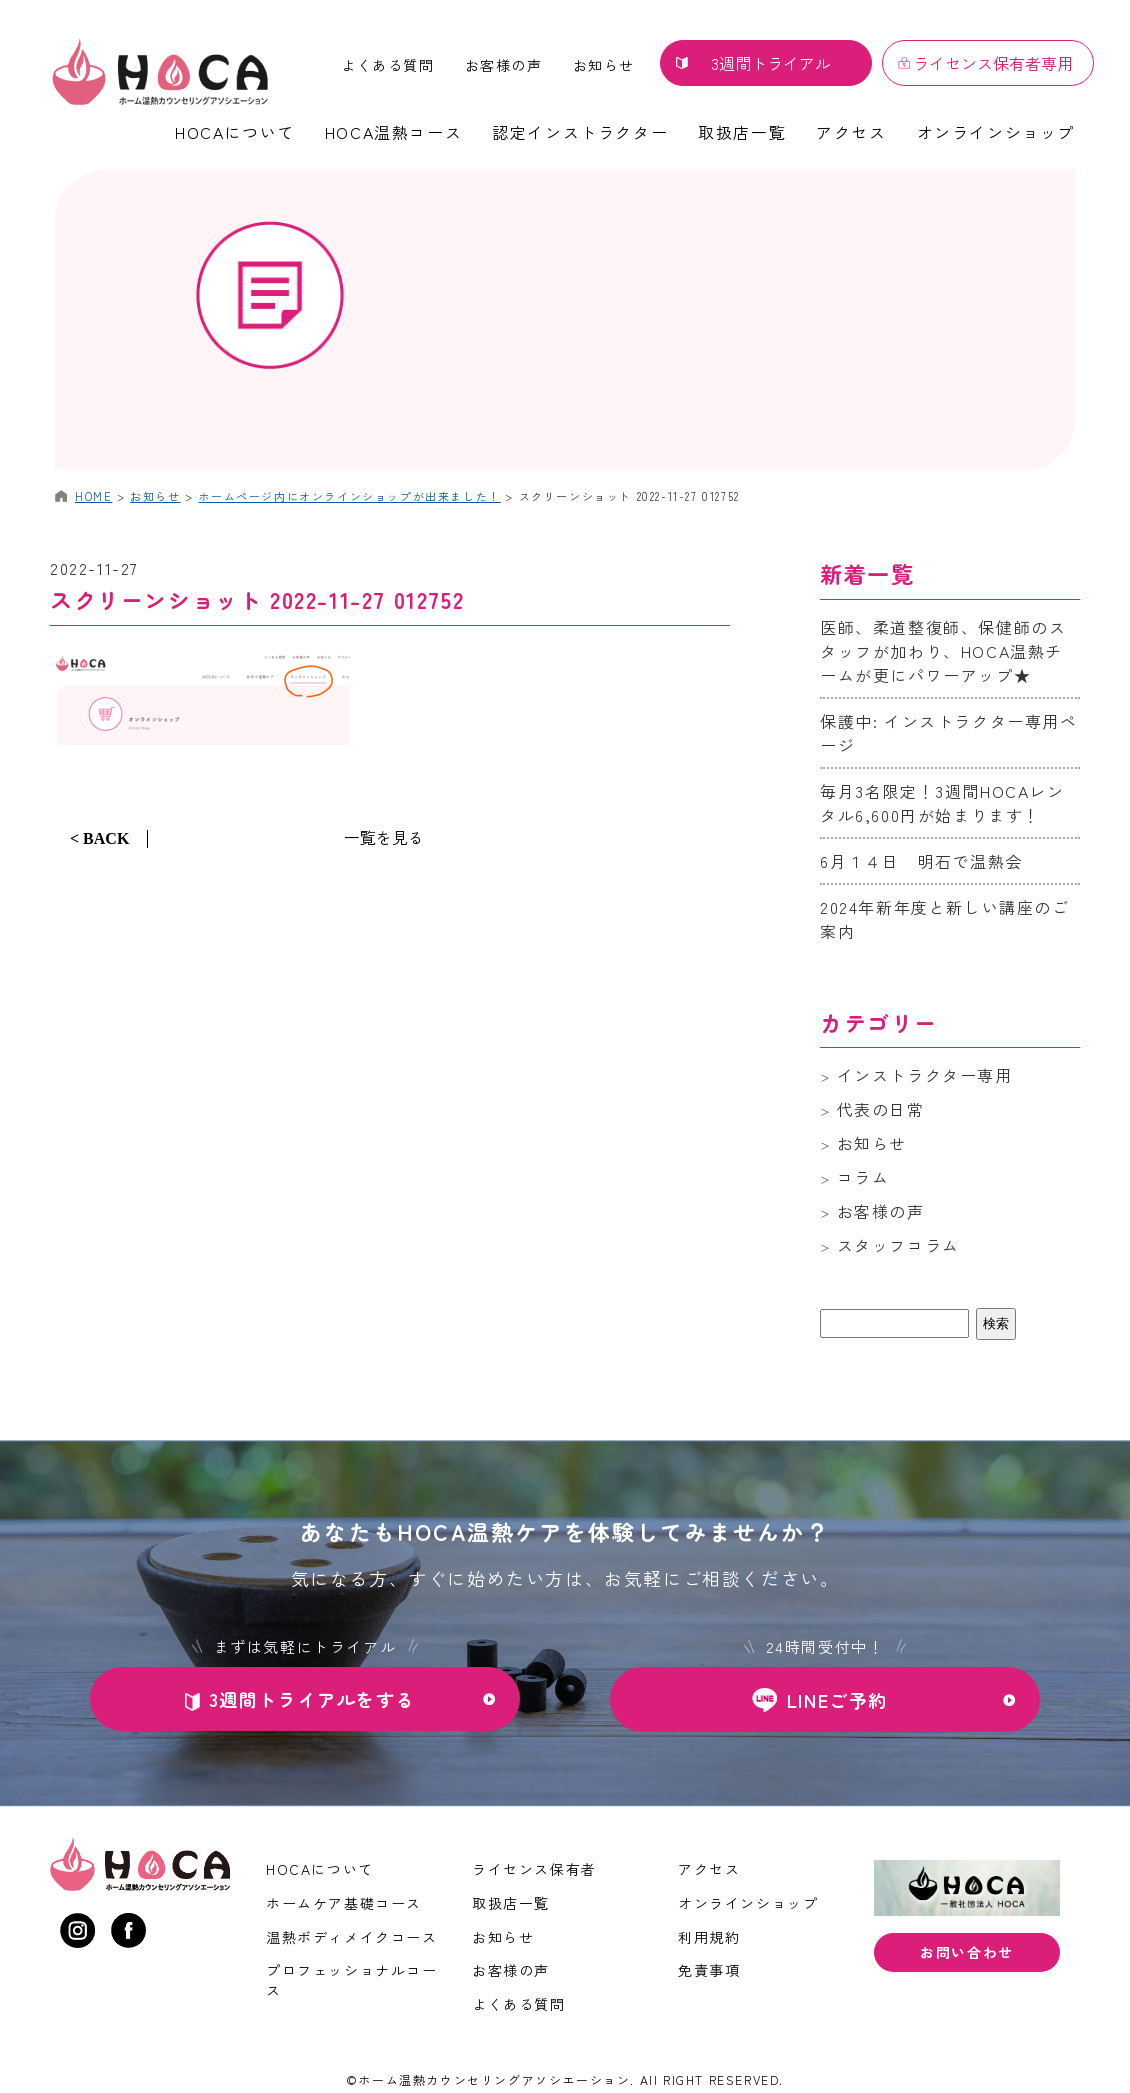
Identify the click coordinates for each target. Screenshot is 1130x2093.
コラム (863, 1177)
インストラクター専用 (925, 1075)
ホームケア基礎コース (344, 1903)
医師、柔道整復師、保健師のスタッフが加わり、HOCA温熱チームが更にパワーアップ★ (943, 651)
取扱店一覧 (742, 132)
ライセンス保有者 (534, 1869)
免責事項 (709, 1970)
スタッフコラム (898, 1245)
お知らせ (604, 65)
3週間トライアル (771, 63)
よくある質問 (388, 65)
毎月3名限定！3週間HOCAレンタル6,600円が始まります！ (942, 803)
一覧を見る (384, 837)
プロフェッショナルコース (352, 1980)
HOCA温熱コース (393, 132)
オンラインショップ (996, 132)
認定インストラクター (580, 132)
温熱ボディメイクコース (352, 1937)
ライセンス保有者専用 (993, 63)
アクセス (851, 132)
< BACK (99, 838)
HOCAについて (235, 132)
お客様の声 (504, 65)
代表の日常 (881, 1109)
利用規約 (709, 1937)
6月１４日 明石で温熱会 (921, 861)
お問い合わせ (967, 1952)
